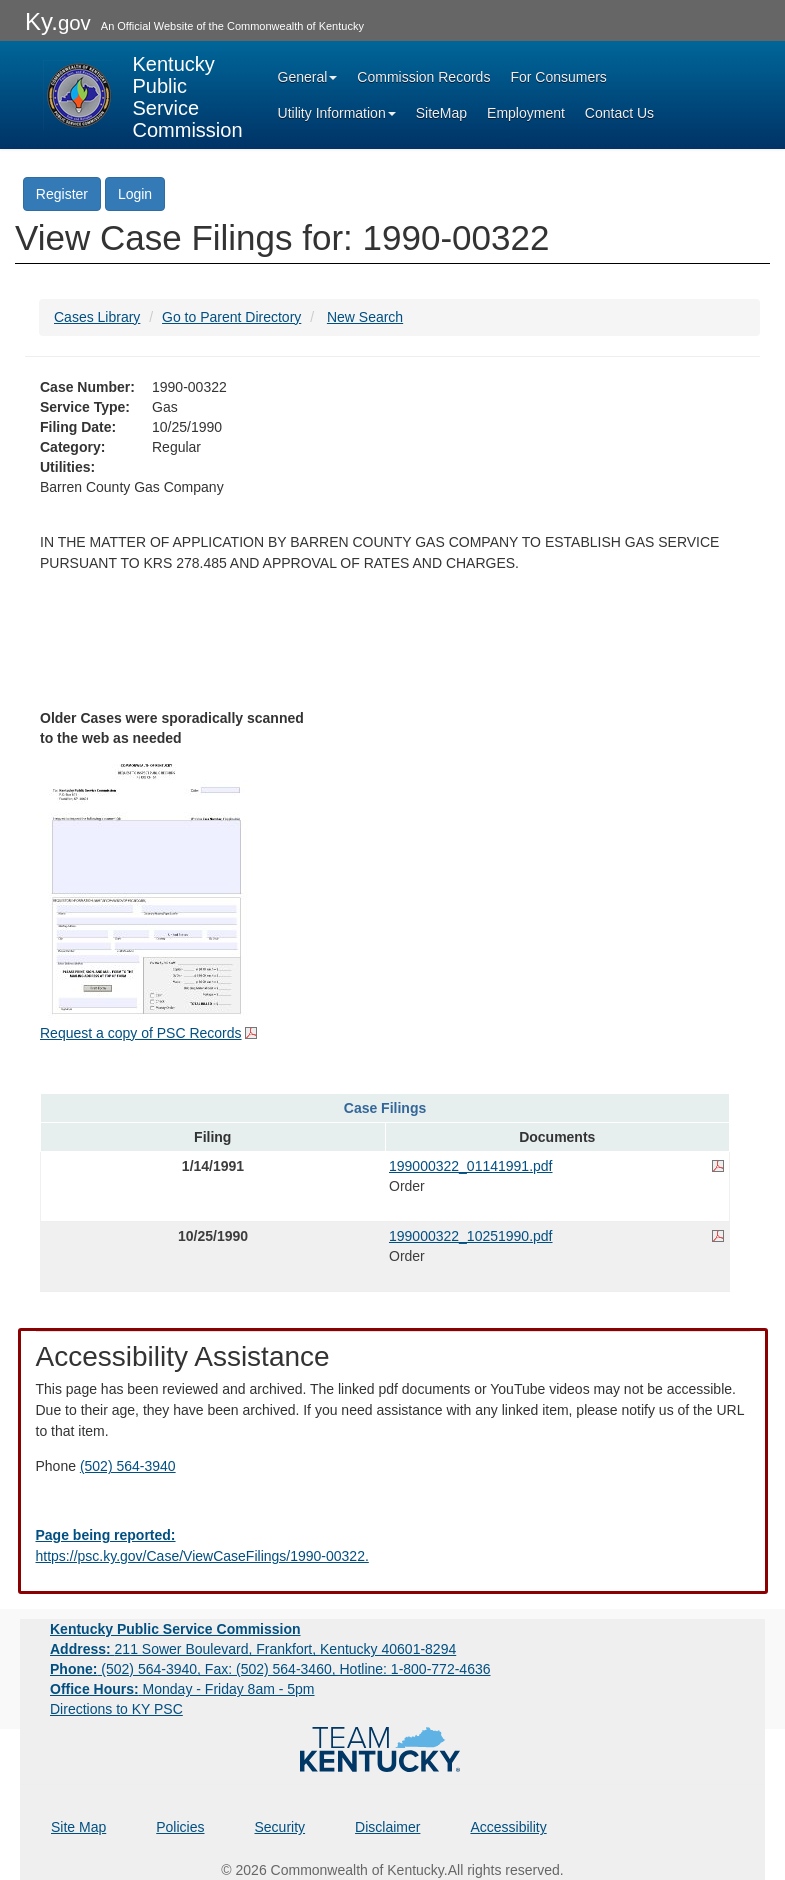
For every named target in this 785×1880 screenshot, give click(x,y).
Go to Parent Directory (231, 317)
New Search (365, 317)
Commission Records (423, 77)
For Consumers (558, 77)
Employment (526, 113)
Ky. (58, 21)
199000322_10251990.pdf (471, 1236)
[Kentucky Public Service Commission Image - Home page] (143, 95)
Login (135, 194)
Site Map (78, 1827)
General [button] (308, 77)
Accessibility (508, 1827)
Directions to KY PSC (116, 1709)
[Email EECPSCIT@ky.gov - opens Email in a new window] (393, 1546)
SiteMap (441, 113)
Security (280, 1827)
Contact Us (619, 113)
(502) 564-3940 (128, 1466)
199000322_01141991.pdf (471, 1166)
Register (62, 194)
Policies (180, 1827)
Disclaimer (387, 1827)
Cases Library (97, 317)
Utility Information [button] (337, 113)
